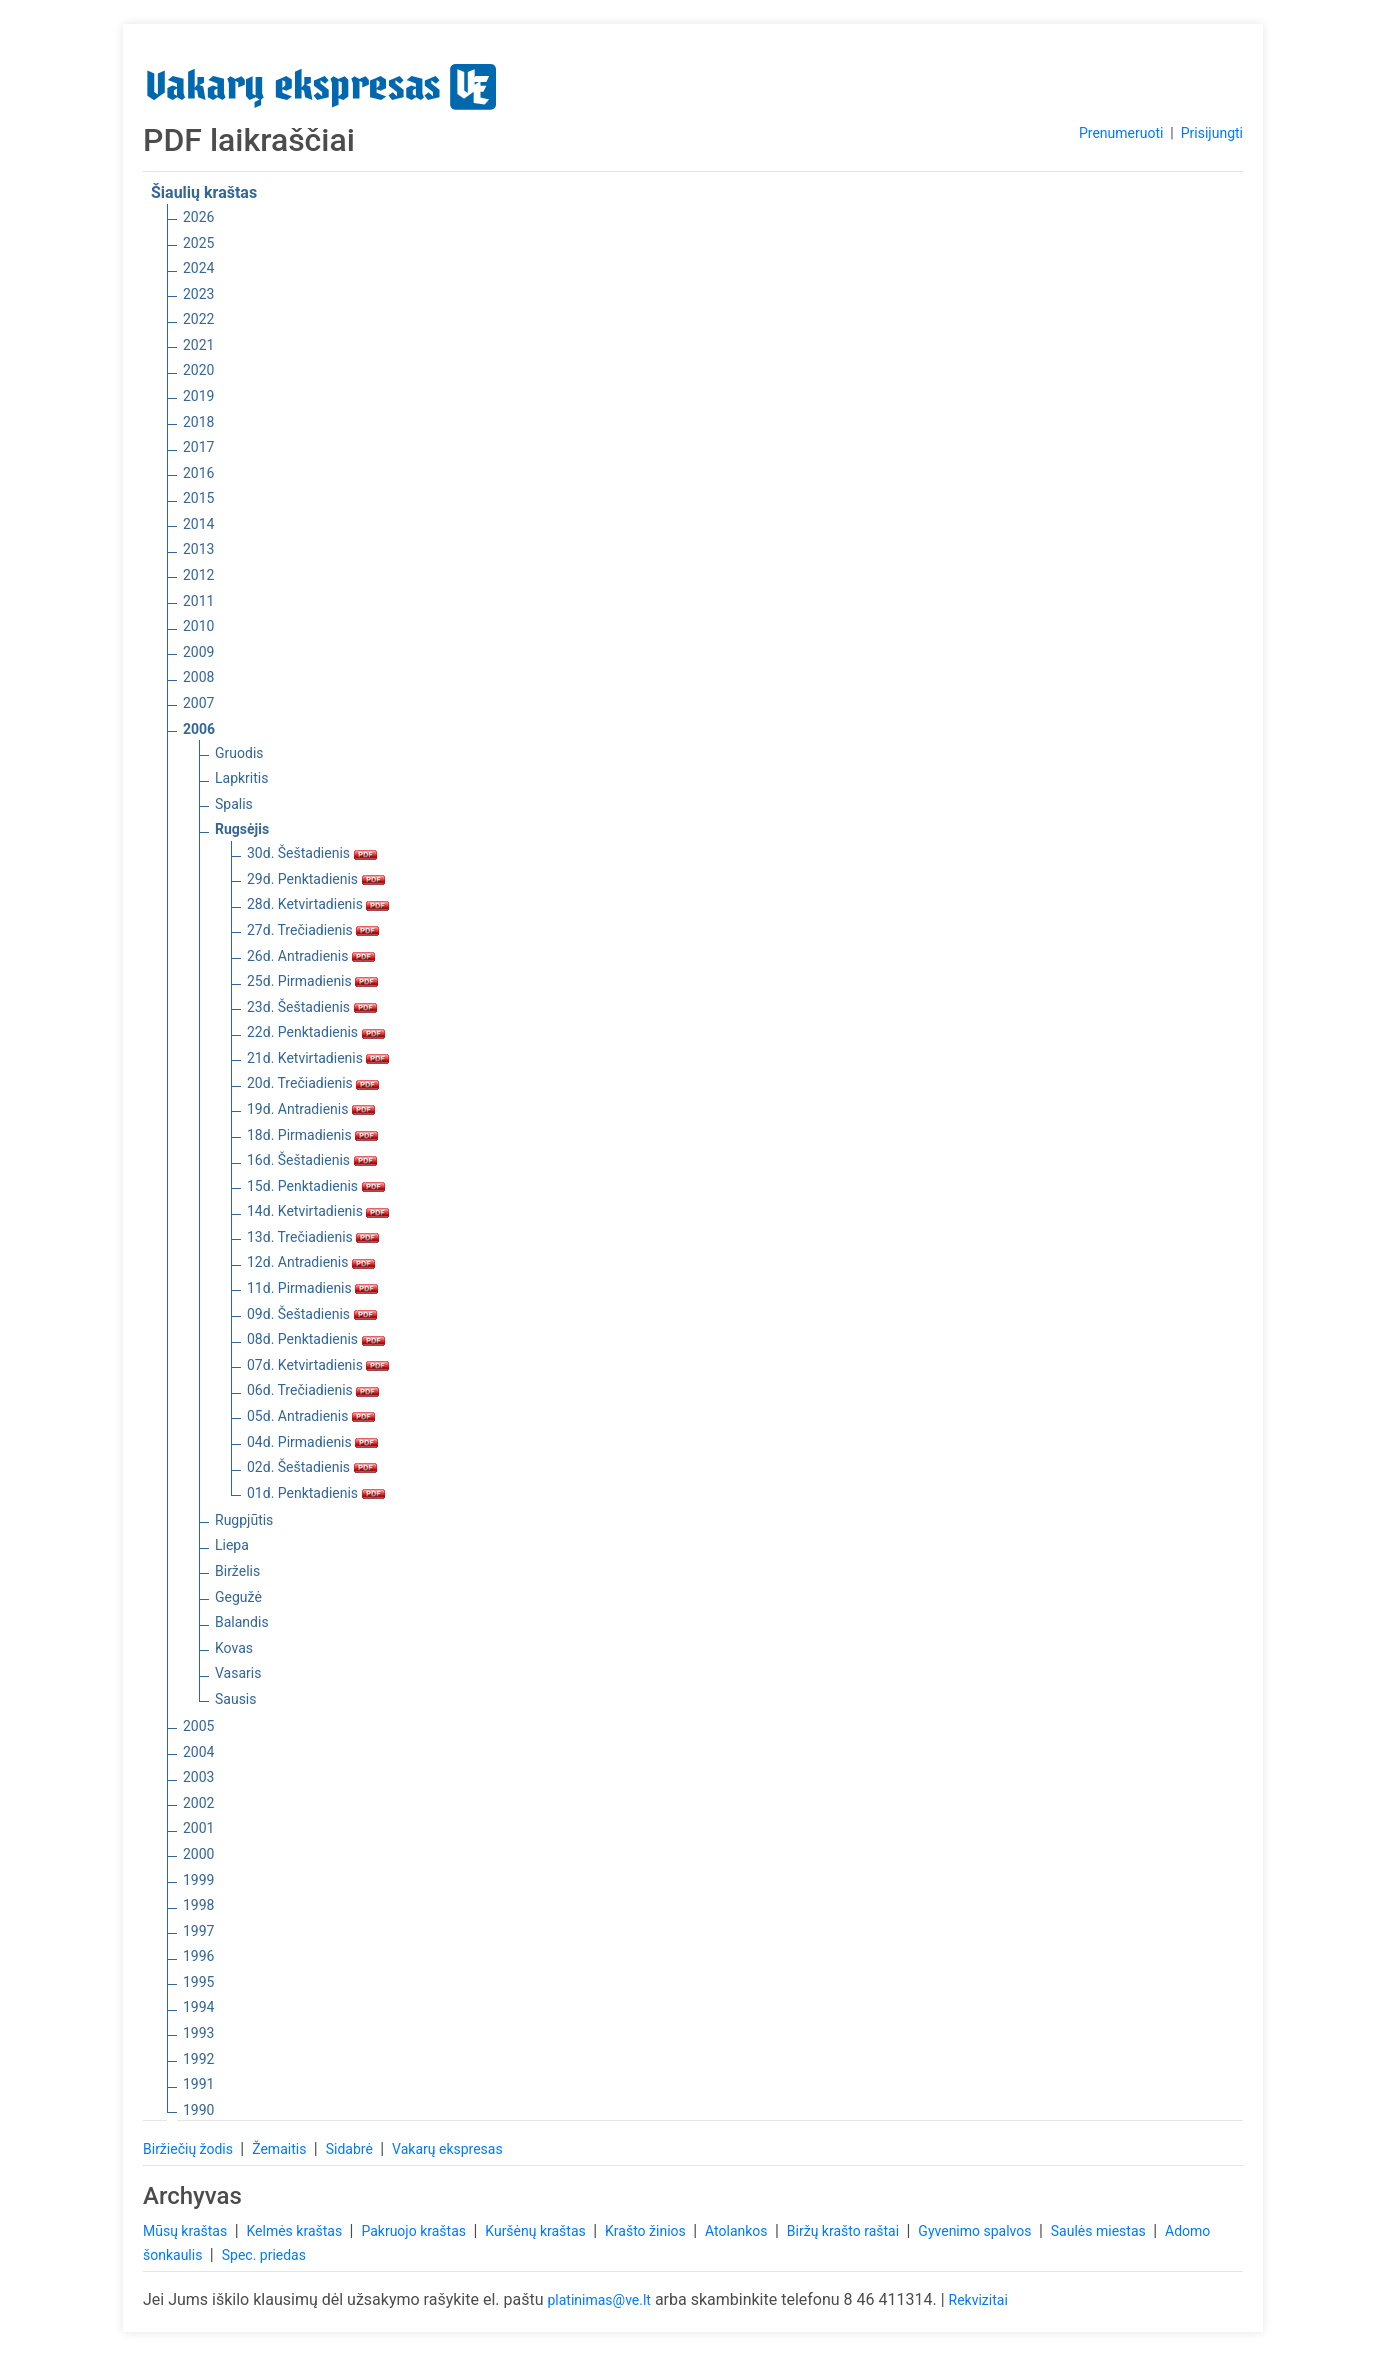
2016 (198, 473)
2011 (198, 601)
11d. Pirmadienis (312, 1288)
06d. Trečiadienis (313, 1390)
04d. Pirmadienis (312, 1442)
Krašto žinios (647, 2231)
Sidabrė (351, 2149)
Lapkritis (241, 778)
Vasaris (238, 1673)
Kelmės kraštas (295, 2231)
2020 (198, 370)
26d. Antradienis (311, 956)
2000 (198, 1854)
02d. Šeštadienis (312, 1467)
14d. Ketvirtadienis (318, 1211)
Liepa (232, 1545)
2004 (198, 1752)
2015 (198, 498)
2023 (198, 294)
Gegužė (238, 1597)
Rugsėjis (242, 829)
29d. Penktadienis (316, 879)
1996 (198, 1956)
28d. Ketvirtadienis (318, 904)
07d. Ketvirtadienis (318, 1365)
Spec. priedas (264, 2255)
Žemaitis (281, 2149)
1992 (198, 2059)
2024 (198, 268)
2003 (198, 1777)
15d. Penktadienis (316, 1186)
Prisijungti (1212, 133)
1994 (198, 2007)
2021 (198, 345)
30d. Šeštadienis (312, 853)
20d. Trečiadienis (313, 1083)
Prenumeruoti (1121, 133)
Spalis (234, 804)
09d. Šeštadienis (312, 1314)
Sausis (236, 1699)
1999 (198, 1880)
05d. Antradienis (311, 1416)
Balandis (242, 1622)
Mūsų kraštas (187, 2231)
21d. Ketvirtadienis (318, 1058)
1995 (198, 1982)
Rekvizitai (978, 2300)
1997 (198, 1931)
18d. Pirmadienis (312, 1135)
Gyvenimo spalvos (976, 2231)
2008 (198, 677)
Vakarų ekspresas (447, 2149)
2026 (198, 217)
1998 (198, 1905)
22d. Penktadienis (316, 1032)
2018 (198, 422)
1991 (198, 2084)
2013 (198, 549)
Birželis (237, 1571)
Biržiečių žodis (189, 2149)
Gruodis (239, 753)
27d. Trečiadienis (313, 930)
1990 (198, 2110)
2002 (198, 1803)
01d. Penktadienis (316, 1493)
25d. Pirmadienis (312, 981)
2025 (198, 243)
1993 (198, 2033)
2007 (198, 703)
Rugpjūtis (244, 1520)
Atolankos (738, 2231)
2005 (198, 1726)
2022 (198, 319)
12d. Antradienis (311, 1262)
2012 (198, 575)
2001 (198, 1828)
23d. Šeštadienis (312, 1007)
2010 (198, 626)
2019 (198, 396)
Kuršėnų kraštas (537, 2231)
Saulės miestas (1100, 2231)
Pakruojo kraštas (415, 2231)
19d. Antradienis (311, 1109)
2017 (198, 447)
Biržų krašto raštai (845, 2231)
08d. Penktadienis (316, 1339)
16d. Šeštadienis (312, 1160)
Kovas (234, 1648)
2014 (198, 524)
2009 (198, 652)
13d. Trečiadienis (313, 1237)
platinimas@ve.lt (598, 2300)
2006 (199, 729)
